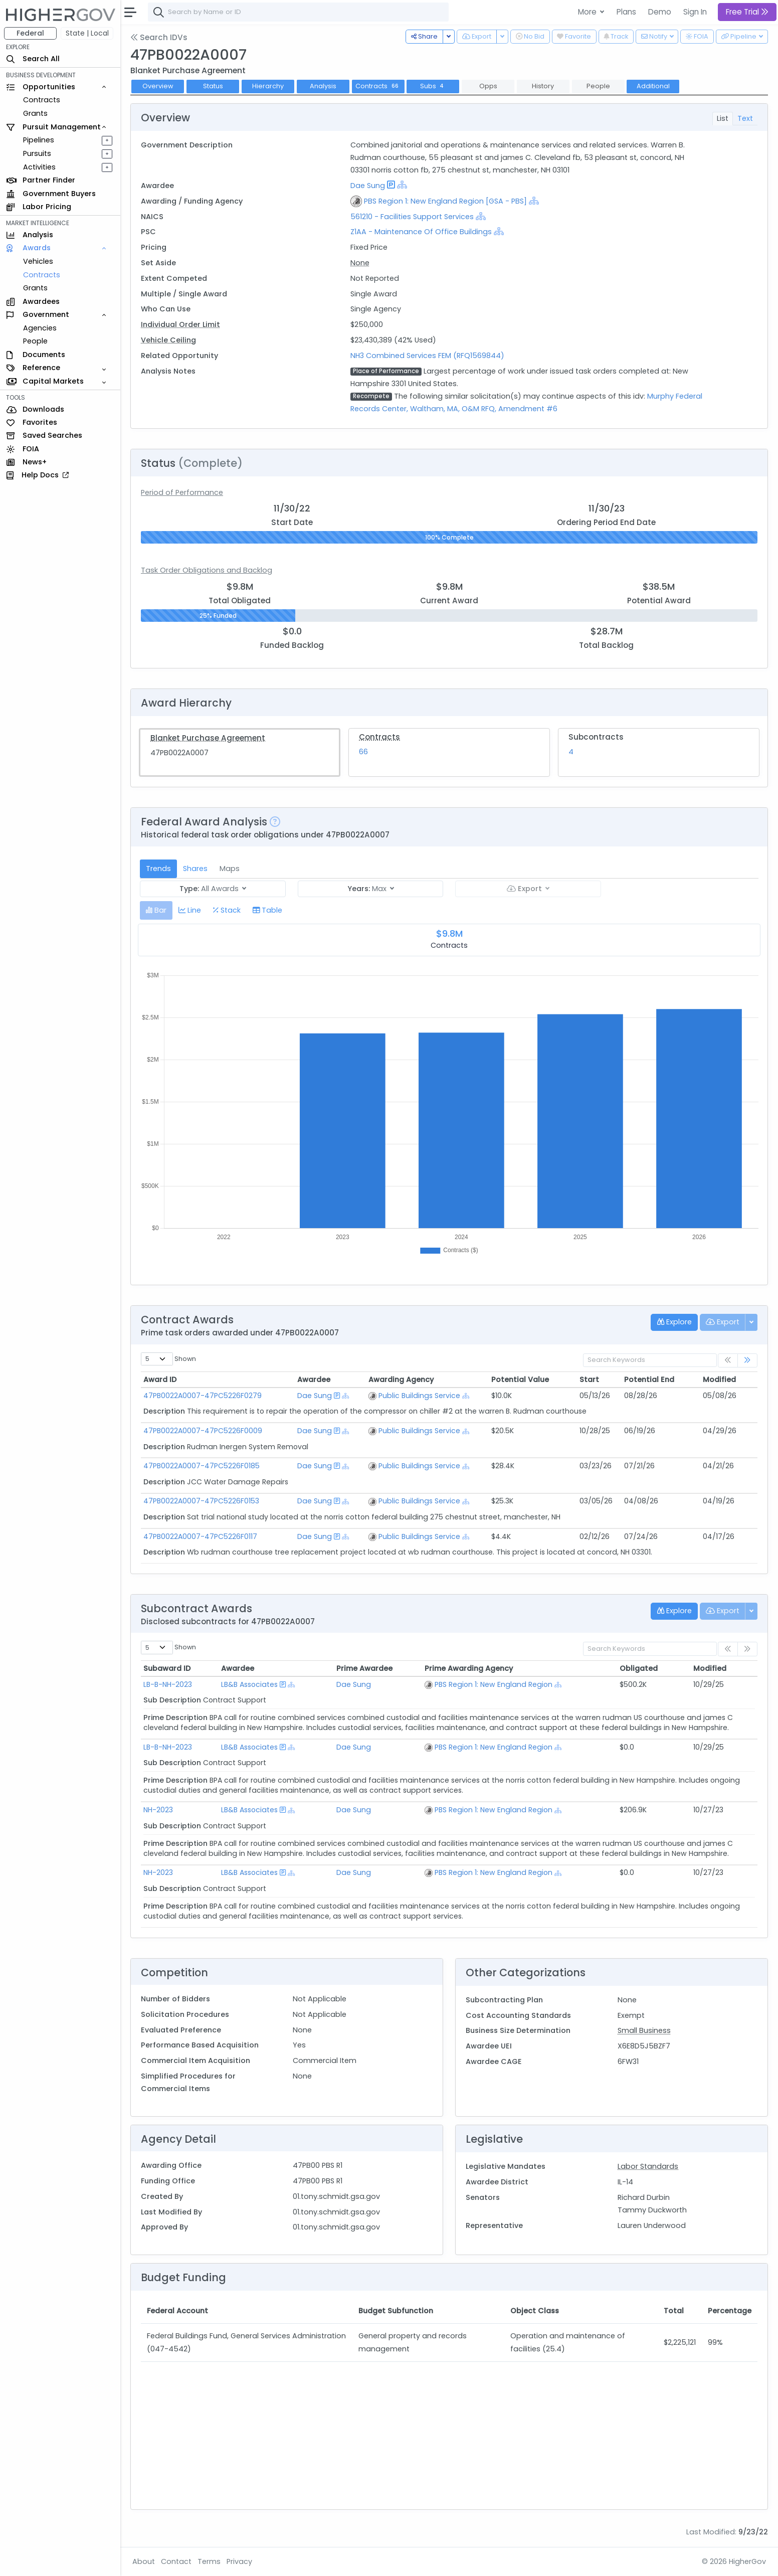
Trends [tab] (158, 869)
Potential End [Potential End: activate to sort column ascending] (649, 1380)
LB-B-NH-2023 (167, 1684)
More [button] (588, 12)
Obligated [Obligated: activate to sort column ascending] (639, 1668)
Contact (176, 2561)
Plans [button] (626, 12)
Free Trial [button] (747, 12)
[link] (747, 1360)
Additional (653, 86)
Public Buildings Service (419, 1396)
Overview (157, 86)
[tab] (156, 910)
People (35, 341)
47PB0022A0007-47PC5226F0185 (201, 1466)
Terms (209, 2561)
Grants (35, 113)
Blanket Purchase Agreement (207, 738)
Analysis (323, 86)
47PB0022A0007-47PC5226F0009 (202, 1431)
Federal (30, 33)
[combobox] (298, 12)
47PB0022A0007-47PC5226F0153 (201, 1501)
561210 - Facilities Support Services (412, 217)
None (359, 263)
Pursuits (37, 153)
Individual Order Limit (180, 324)
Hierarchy (268, 86)
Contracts (41, 100)
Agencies (40, 328)
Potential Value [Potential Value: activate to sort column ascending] (520, 1380)
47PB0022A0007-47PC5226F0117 (200, 1536)
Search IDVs (158, 37)
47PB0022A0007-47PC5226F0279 (202, 1396)
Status (213, 86)
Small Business (644, 2030)
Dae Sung (367, 186)
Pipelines (38, 140)
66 (363, 752)
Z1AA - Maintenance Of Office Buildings (421, 232)
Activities (39, 167)
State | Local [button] (87, 33)
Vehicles (38, 261)
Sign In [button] (695, 12)
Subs (433, 86)
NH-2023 (158, 1810)
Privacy (239, 2561)
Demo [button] (659, 12)
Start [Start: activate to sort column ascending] (589, 1380)
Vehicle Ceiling (168, 340)
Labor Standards (648, 2166)
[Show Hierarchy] (402, 184)
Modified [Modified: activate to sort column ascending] (719, 1380)
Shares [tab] (195, 869)
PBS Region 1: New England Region (493, 1684)
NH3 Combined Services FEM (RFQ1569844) (427, 356)
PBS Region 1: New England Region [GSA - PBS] (445, 201)
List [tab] (722, 118)
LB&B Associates (249, 1684)
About (143, 2561)
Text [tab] (745, 118)
